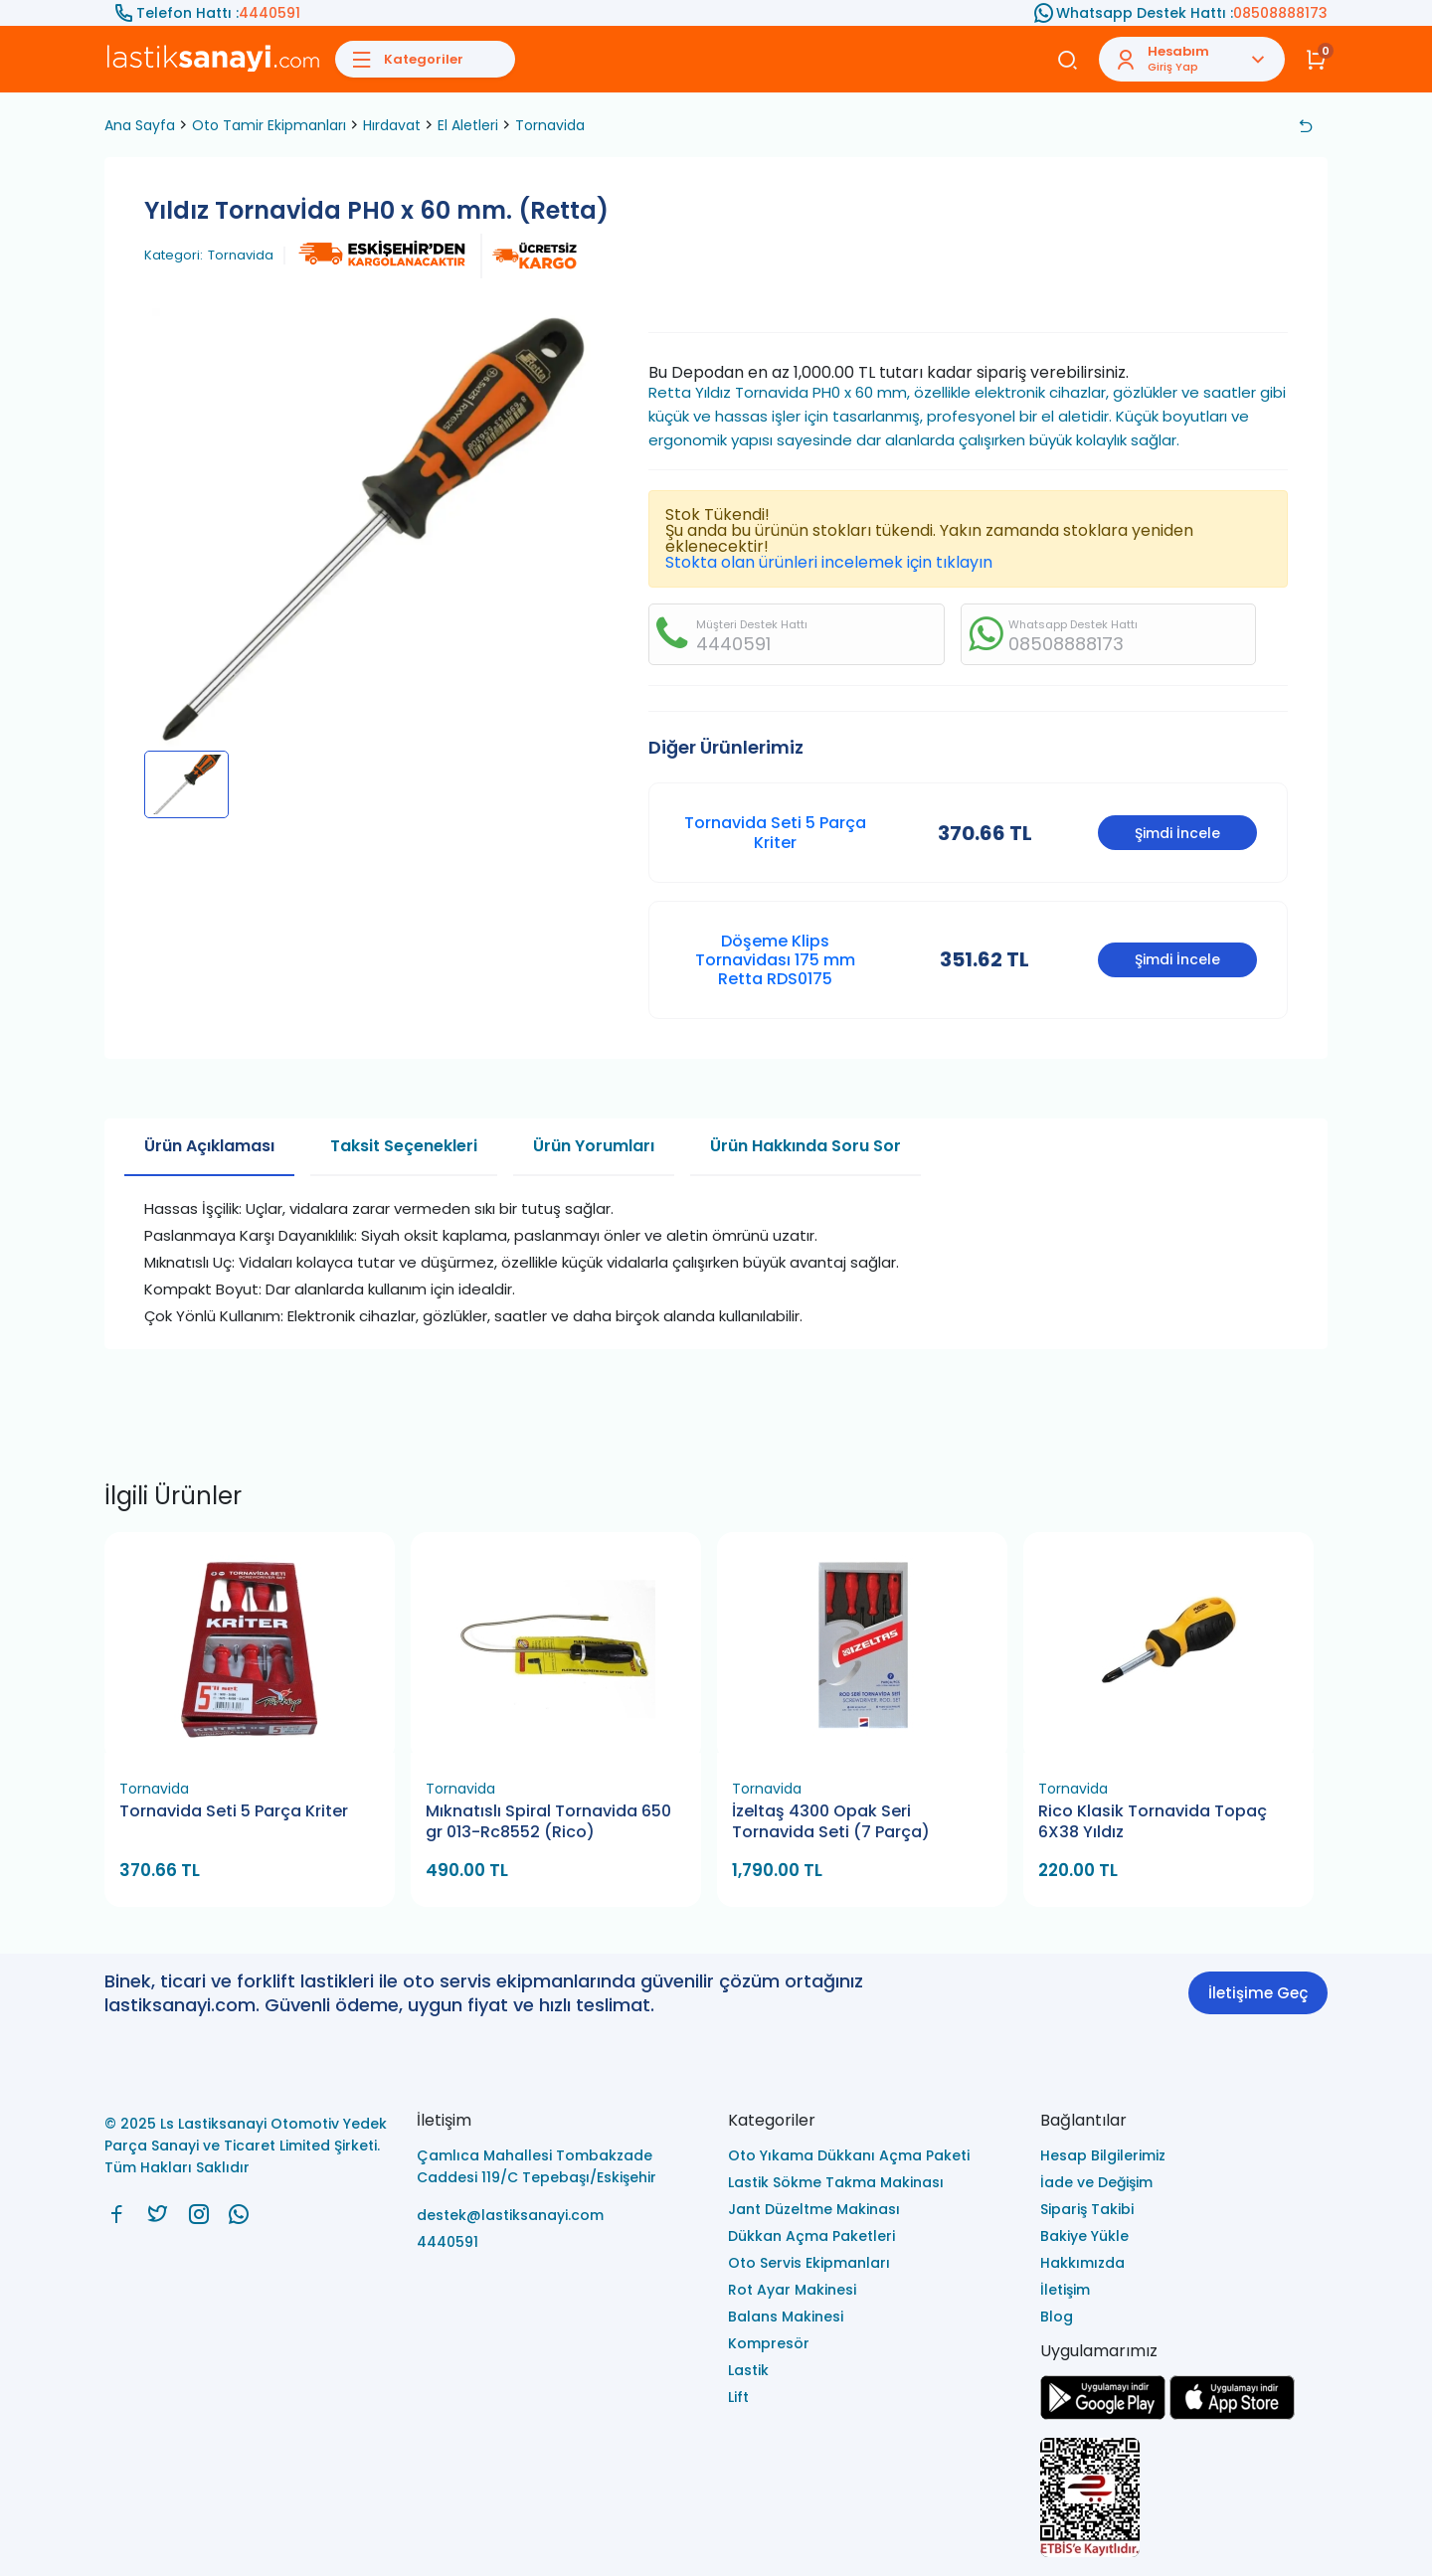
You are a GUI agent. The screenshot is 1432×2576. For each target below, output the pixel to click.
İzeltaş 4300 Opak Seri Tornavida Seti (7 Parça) (831, 1822)
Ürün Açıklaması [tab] (209, 1145)
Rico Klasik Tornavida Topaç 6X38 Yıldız (1152, 1822)
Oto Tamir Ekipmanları (269, 125)
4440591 (269, 13)
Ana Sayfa (139, 125)
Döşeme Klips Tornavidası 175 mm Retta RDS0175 (775, 960)
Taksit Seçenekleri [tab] (403, 1145)
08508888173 (1280, 13)
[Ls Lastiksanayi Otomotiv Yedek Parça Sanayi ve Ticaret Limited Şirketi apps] (1232, 2414)
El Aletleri (468, 125)
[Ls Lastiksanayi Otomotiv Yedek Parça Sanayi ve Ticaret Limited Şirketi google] (1102, 2414)
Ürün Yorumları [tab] (593, 1145)
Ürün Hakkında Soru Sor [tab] (805, 1145)
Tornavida (550, 125)
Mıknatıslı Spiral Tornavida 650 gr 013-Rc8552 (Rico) (548, 1822)
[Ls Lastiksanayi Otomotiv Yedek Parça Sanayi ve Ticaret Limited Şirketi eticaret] (1184, 2499)
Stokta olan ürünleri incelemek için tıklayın (828, 562)
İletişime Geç (1258, 1992)
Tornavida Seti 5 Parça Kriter (775, 832)
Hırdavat (392, 125)
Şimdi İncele (1177, 833)
